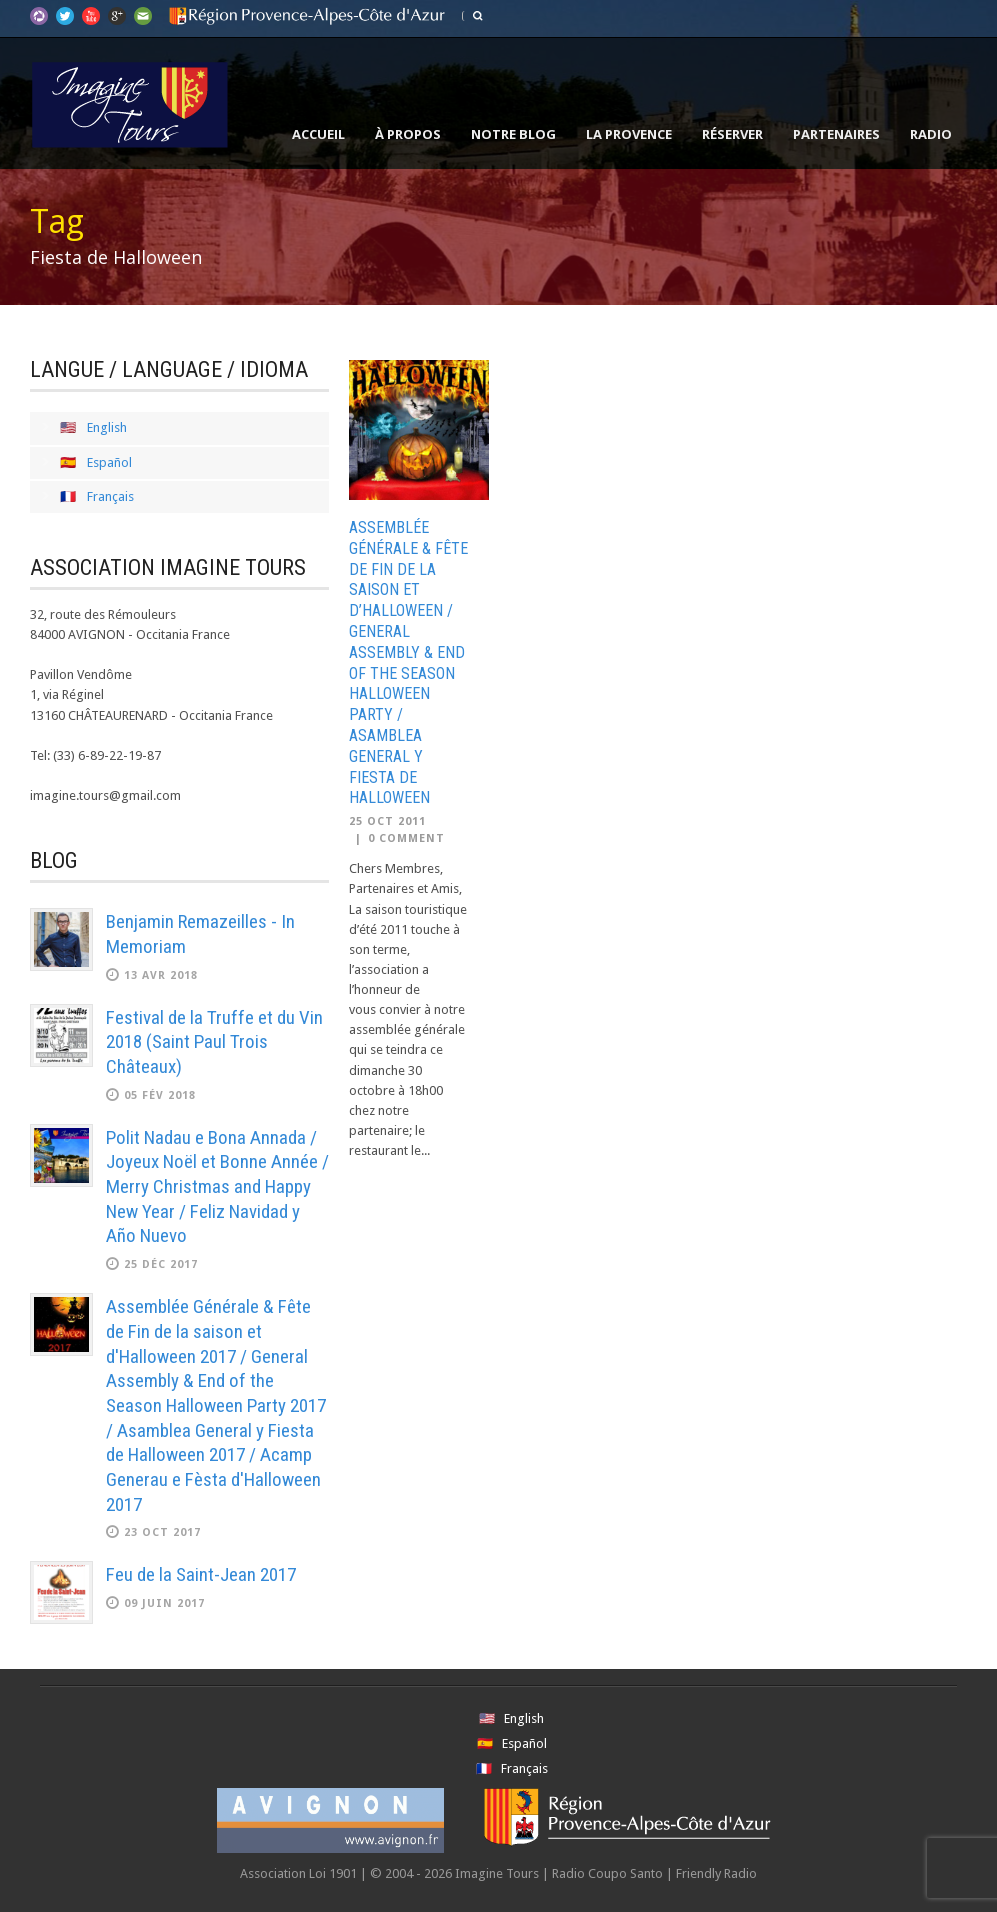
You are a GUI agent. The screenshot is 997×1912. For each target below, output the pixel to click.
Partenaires (836, 134)
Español (109, 462)
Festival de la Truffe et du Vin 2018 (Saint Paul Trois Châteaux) (214, 1042)
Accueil (318, 134)
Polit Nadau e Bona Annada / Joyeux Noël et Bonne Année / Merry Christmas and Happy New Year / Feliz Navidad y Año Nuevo (217, 1187)
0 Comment (406, 838)
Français (110, 496)
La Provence (629, 134)
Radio (931, 134)
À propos (408, 134)
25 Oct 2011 (387, 821)
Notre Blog (513, 134)
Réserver (732, 134)
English (107, 427)
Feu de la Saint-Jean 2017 (201, 1574)
